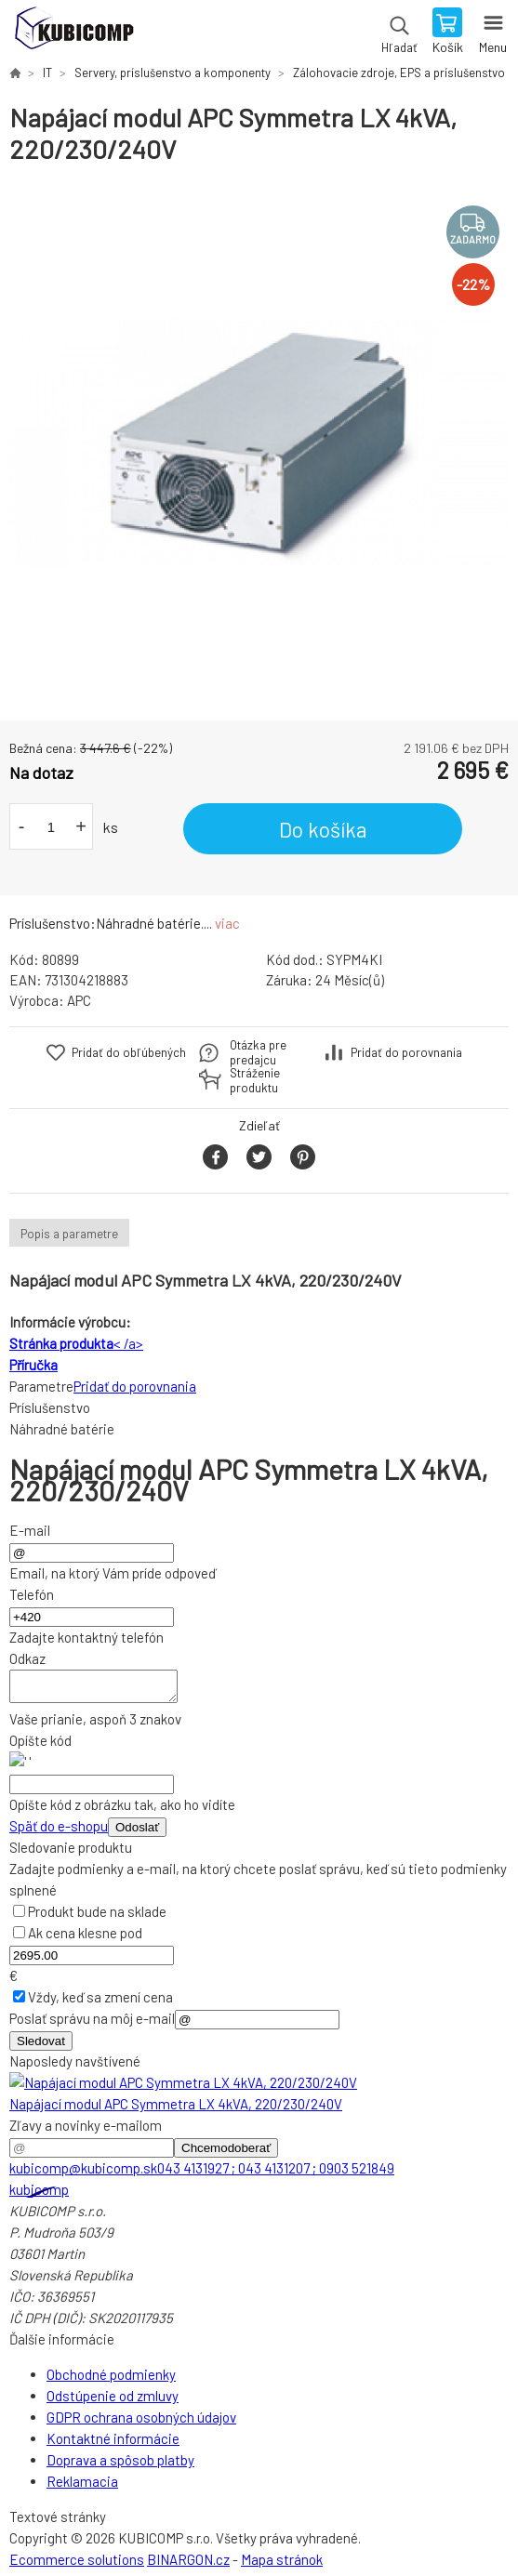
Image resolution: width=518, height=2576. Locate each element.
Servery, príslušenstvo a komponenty (172, 72)
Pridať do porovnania (406, 1052)
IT (47, 72)
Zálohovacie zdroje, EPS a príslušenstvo (399, 72)
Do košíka (323, 829)
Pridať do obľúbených (129, 1052)
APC (79, 1000)
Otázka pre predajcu (258, 1052)
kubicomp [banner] (73, 32)
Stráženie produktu (255, 1080)
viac (227, 923)
